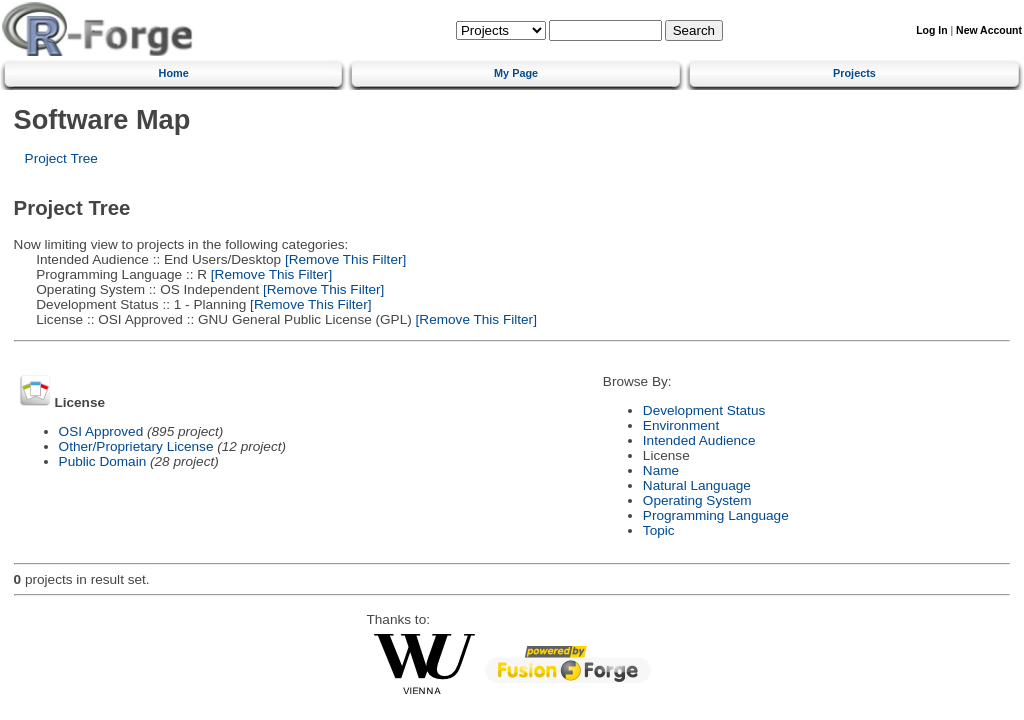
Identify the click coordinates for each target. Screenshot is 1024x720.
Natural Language (697, 485)
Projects (854, 73)
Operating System (697, 500)
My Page (516, 73)
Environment (681, 425)
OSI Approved (101, 431)
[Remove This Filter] (343, 259)
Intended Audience (699, 440)
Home (174, 73)
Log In (931, 30)
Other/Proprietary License (136, 446)
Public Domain (103, 461)
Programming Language (716, 515)
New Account (989, 30)
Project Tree (61, 158)
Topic (659, 530)
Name (661, 470)
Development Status (704, 410)
